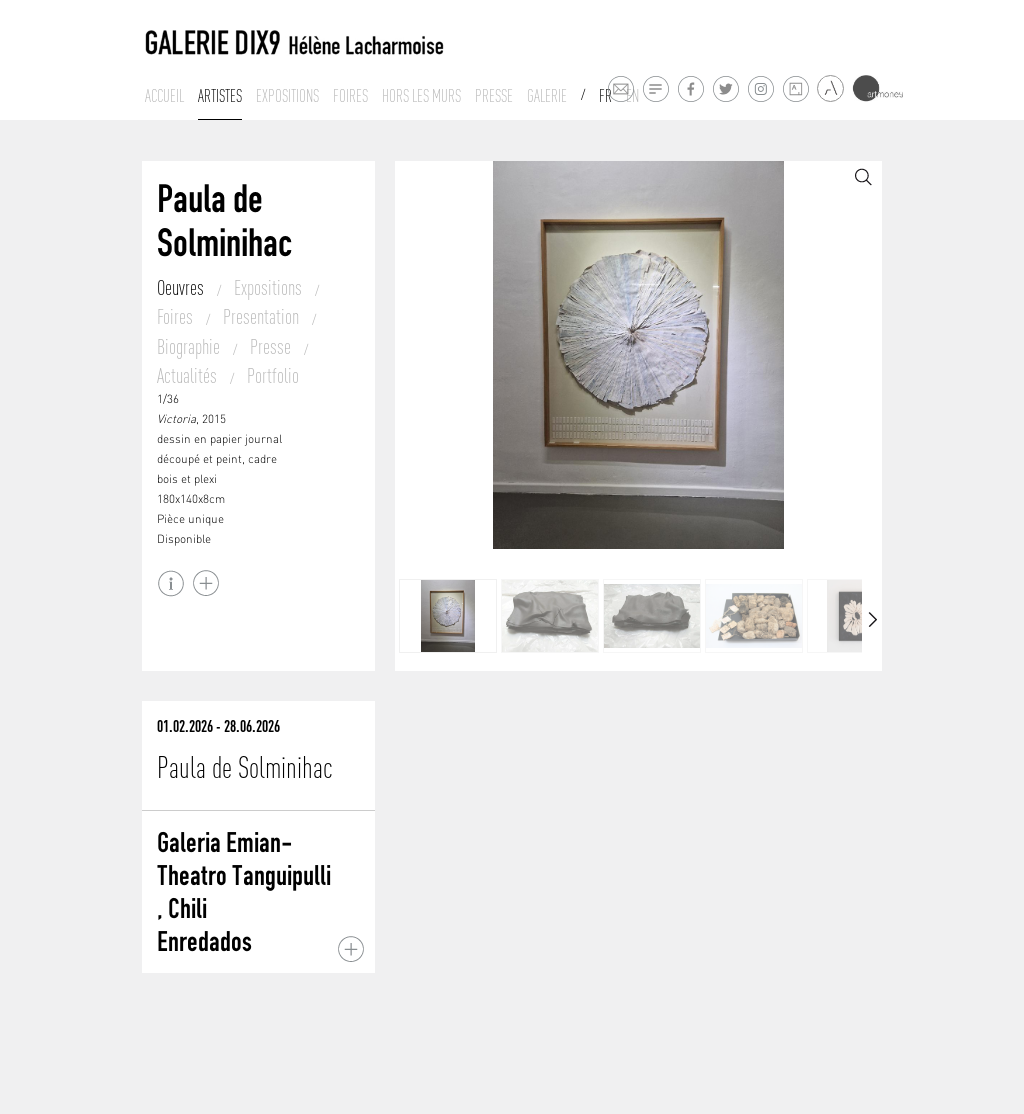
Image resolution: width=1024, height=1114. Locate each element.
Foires (350, 96)
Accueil (164, 96)
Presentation (263, 316)
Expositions (287, 96)
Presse (494, 96)
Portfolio (273, 375)
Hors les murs (421, 96)
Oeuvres (182, 287)
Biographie (190, 346)
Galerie (547, 96)
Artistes (220, 96)
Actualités (189, 375)
